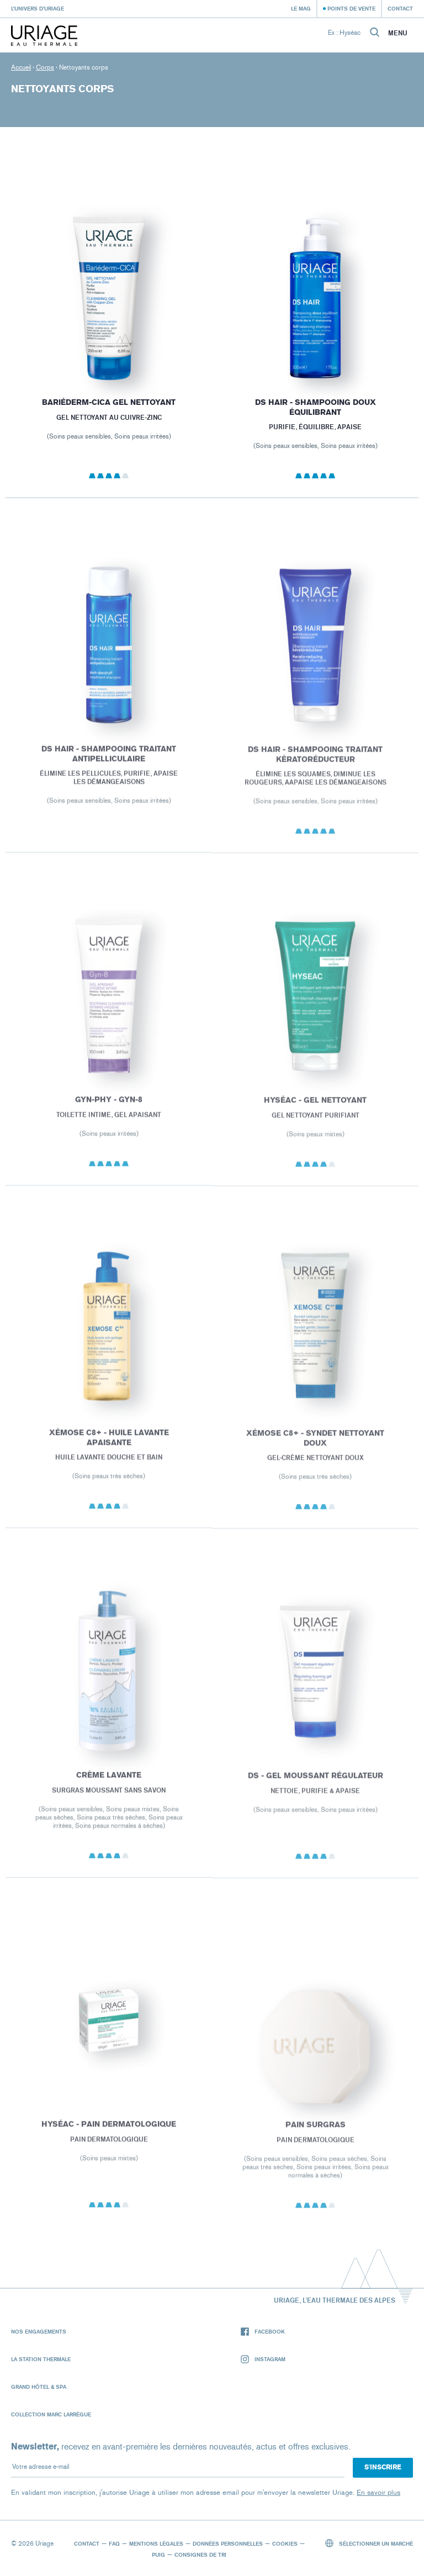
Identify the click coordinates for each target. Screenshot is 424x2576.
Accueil (21, 67)
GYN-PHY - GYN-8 (108, 1110)
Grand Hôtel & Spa (38, 2386)
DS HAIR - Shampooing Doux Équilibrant (315, 413)
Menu (397, 33)
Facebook (263, 2331)
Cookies (285, 2543)
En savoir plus (378, 2492)
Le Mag (301, 8)
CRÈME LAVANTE (108, 1786)
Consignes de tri (200, 2554)
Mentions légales (156, 2543)
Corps (45, 67)
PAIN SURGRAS (315, 2136)
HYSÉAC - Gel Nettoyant (315, 1111)
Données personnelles (228, 2543)
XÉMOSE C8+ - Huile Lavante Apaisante (108, 1448)
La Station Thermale (41, 2359)
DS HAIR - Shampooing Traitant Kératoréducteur (315, 765)
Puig (158, 2554)
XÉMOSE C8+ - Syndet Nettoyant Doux (315, 1449)
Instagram (263, 2359)
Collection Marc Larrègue (51, 2414)
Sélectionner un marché (369, 2543)
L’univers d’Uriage (37, 8)
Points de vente (351, 8)
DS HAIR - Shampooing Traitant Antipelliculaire (108, 764)
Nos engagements (38, 2331)
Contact (400, 8)
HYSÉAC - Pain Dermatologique (108, 2135)
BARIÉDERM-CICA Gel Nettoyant (109, 405)
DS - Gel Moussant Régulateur (315, 1786)
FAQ (114, 2543)
